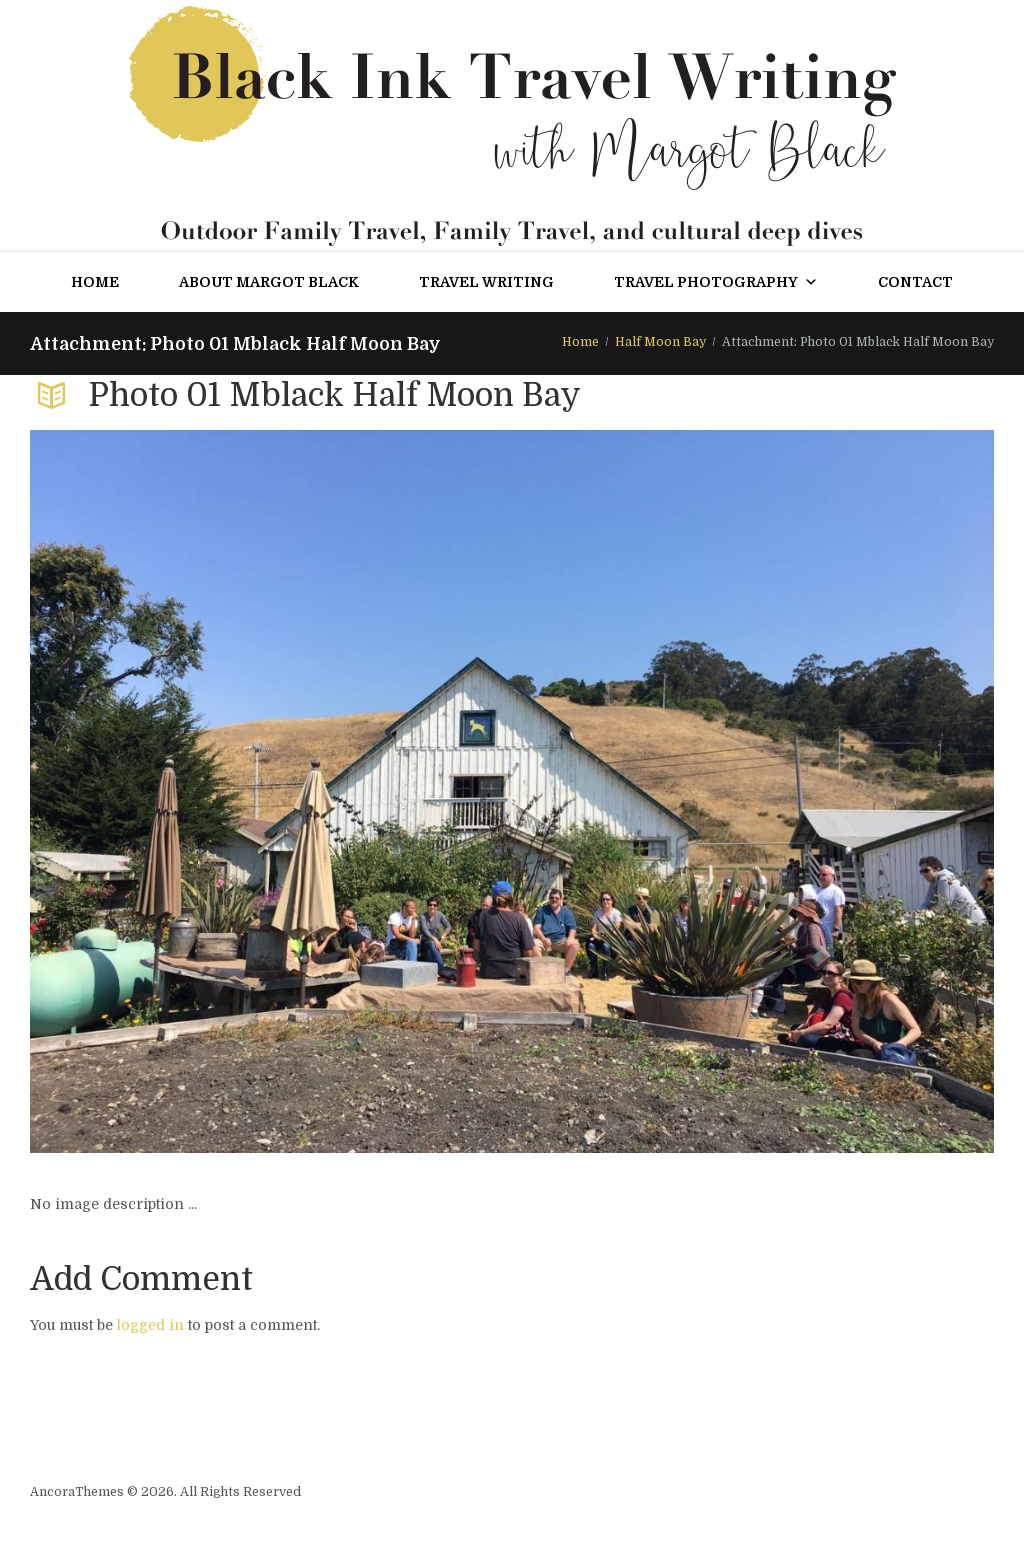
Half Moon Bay (660, 342)
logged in (150, 1325)
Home (95, 282)
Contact (915, 282)
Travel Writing (486, 282)
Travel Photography (716, 282)
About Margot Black (269, 282)
